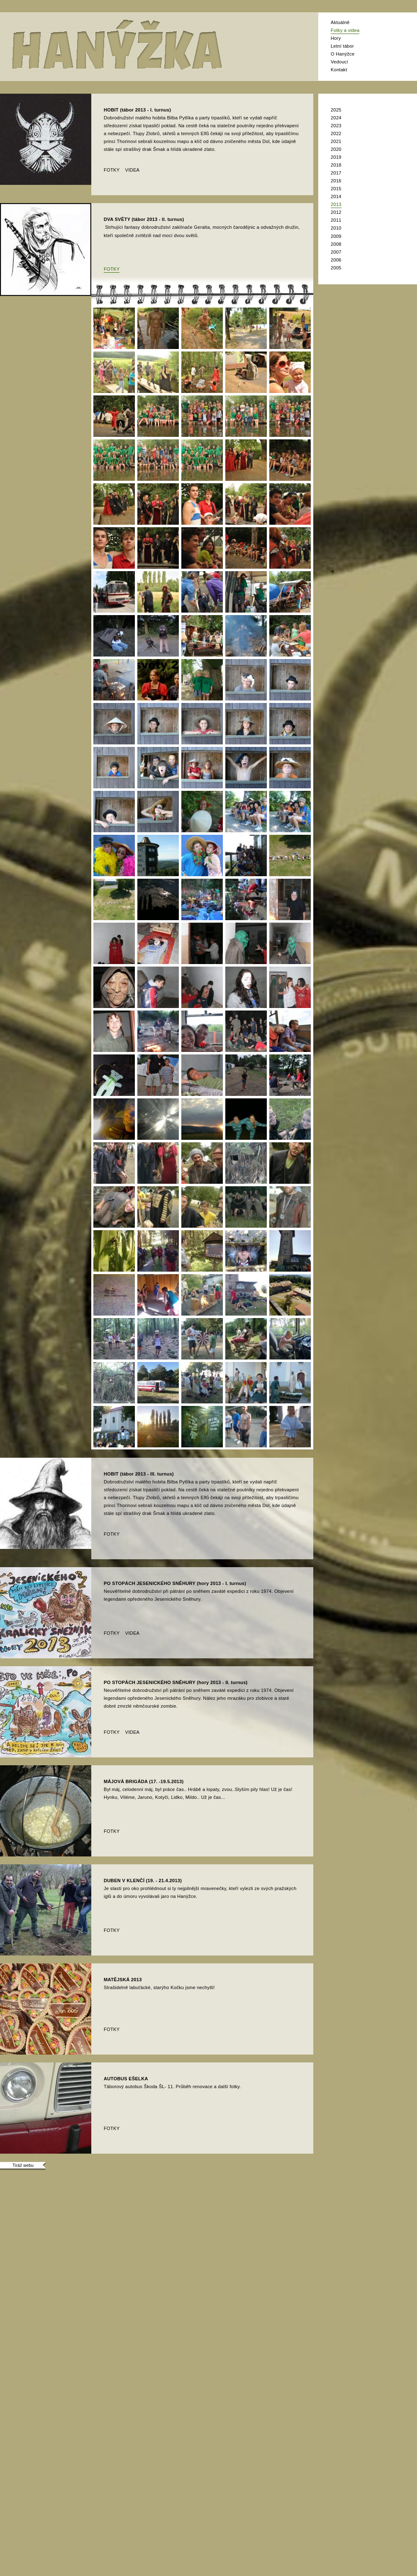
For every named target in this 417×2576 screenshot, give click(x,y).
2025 (336, 109)
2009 (336, 236)
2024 (336, 117)
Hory (336, 38)
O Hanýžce (342, 53)
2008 (336, 244)
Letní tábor (342, 46)
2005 (336, 267)
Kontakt (339, 69)
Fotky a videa (345, 30)
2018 (336, 164)
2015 (336, 188)
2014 (336, 196)
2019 (336, 157)
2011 (336, 220)
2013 (336, 204)
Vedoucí (339, 61)
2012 (336, 212)
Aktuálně (340, 22)
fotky (111, 169)
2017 (336, 172)
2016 (336, 180)
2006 (336, 259)
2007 (336, 252)
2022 (336, 133)
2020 (336, 149)
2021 (336, 141)
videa (132, 169)
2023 (336, 125)
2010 (336, 227)
